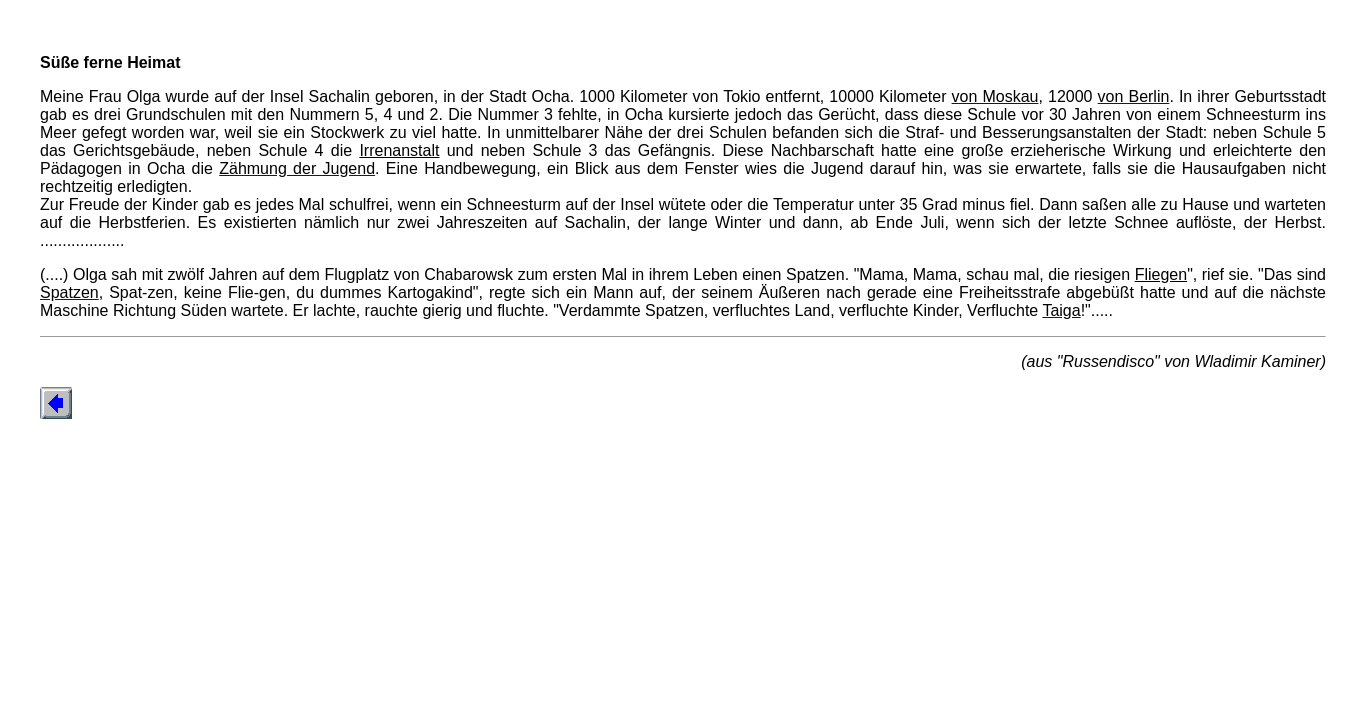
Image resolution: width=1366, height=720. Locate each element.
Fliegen (1161, 274)
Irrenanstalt (399, 150)
